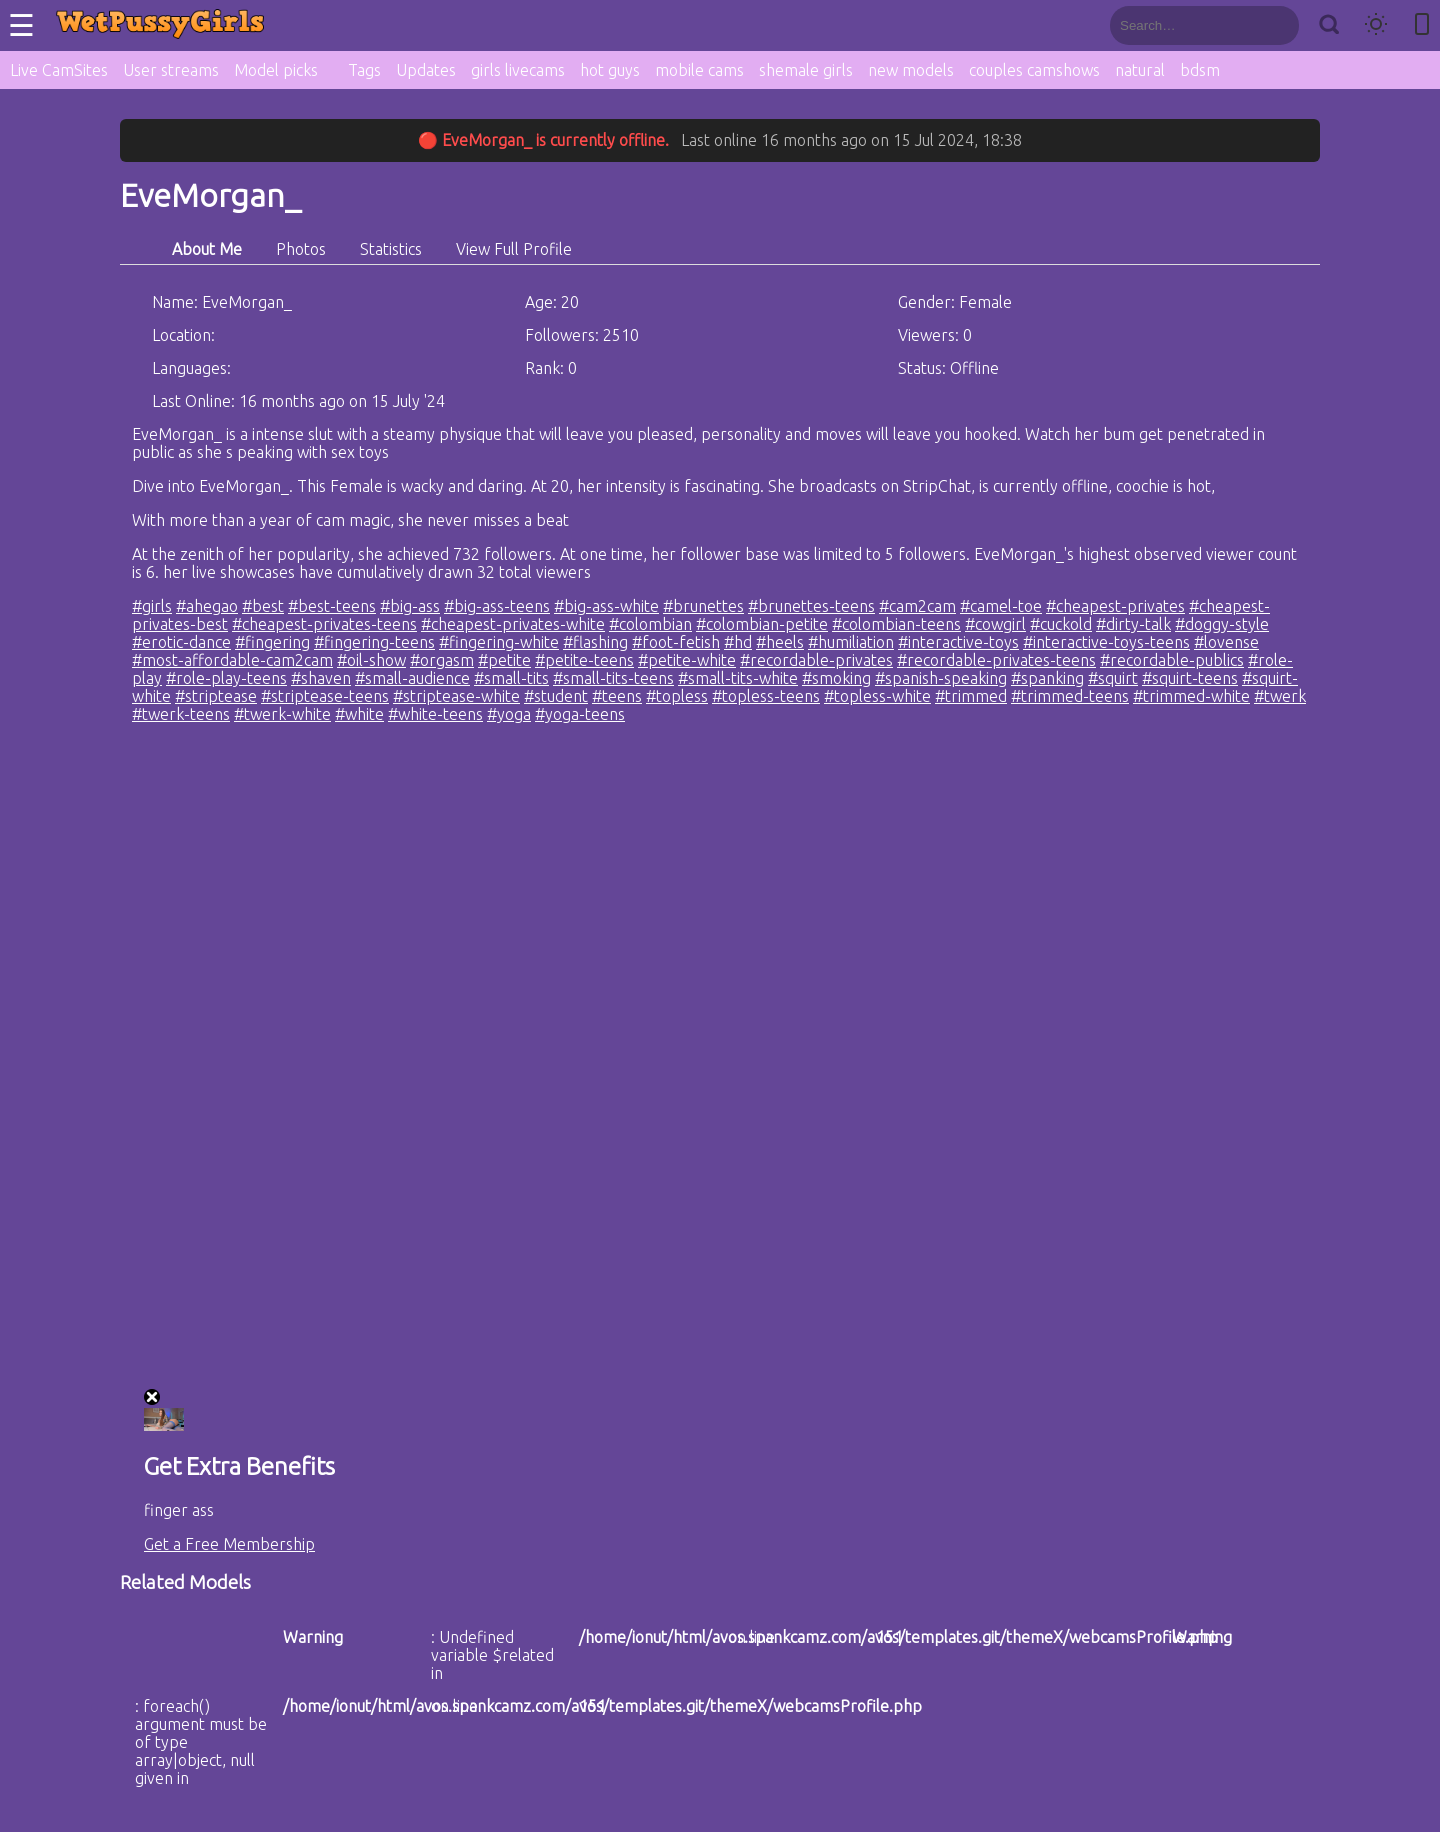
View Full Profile (514, 249)
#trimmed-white (1191, 696)
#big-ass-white (606, 606)
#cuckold (1061, 624)
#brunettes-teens (811, 606)
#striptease (216, 696)
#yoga (509, 714)
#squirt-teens (1190, 678)
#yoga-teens (580, 714)
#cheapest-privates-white (513, 624)
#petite (504, 660)
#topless (677, 696)
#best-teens (332, 606)
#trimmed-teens (1070, 696)
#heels (780, 642)
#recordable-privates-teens (996, 660)
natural (1140, 70)
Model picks (276, 70)
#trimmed (971, 696)
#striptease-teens (325, 696)
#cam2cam (917, 606)
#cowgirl (995, 624)
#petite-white (687, 660)
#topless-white (877, 696)
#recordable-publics (1172, 660)
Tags (364, 70)
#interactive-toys (958, 642)
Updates (426, 70)
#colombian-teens (896, 624)
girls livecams (518, 70)
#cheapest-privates (1115, 606)
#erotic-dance (181, 642)
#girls (152, 606)
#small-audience (412, 678)
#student (556, 696)
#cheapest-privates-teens (324, 624)
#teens (617, 696)
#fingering (272, 642)
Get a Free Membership (229, 1544)
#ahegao (207, 606)
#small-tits (511, 678)
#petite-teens (584, 660)
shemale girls (806, 70)
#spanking (1047, 678)
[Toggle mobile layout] (1422, 25)
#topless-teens (766, 696)
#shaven (321, 678)
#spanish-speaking (941, 678)
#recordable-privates (816, 660)
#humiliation (851, 642)
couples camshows (1034, 70)
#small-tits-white (738, 678)
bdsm (1200, 70)
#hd (738, 642)
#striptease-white (456, 696)
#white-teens (435, 714)
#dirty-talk (1133, 624)
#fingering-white (499, 642)
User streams (171, 70)
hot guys (610, 70)
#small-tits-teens (613, 678)
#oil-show (371, 660)
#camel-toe (1001, 606)
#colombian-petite (762, 624)
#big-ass (410, 606)
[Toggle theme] (1376, 25)
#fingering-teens (374, 642)
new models (911, 70)
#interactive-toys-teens (1106, 642)
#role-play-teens (226, 678)
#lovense (1226, 642)
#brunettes (703, 606)
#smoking (836, 678)
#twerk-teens (181, 714)
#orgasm (442, 660)
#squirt (1113, 678)
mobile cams (699, 70)
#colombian (650, 624)
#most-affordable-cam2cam (232, 660)
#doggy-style (1222, 624)
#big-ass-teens (497, 606)
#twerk (1280, 696)
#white (359, 714)
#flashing (595, 642)
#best (263, 606)
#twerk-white (282, 714)
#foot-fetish (676, 642)
